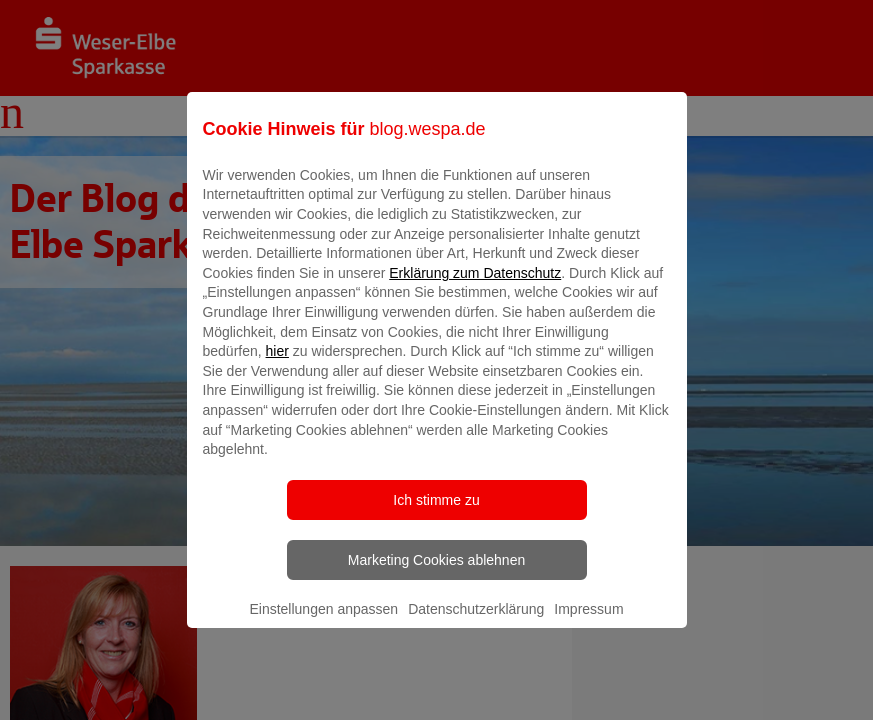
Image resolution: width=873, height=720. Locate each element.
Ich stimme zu (436, 514)
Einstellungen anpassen (323, 623)
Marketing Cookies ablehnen (436, 574)
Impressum (588, 623)
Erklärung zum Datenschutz (475, 287)
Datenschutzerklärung (476, 623)
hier (277, 366)
